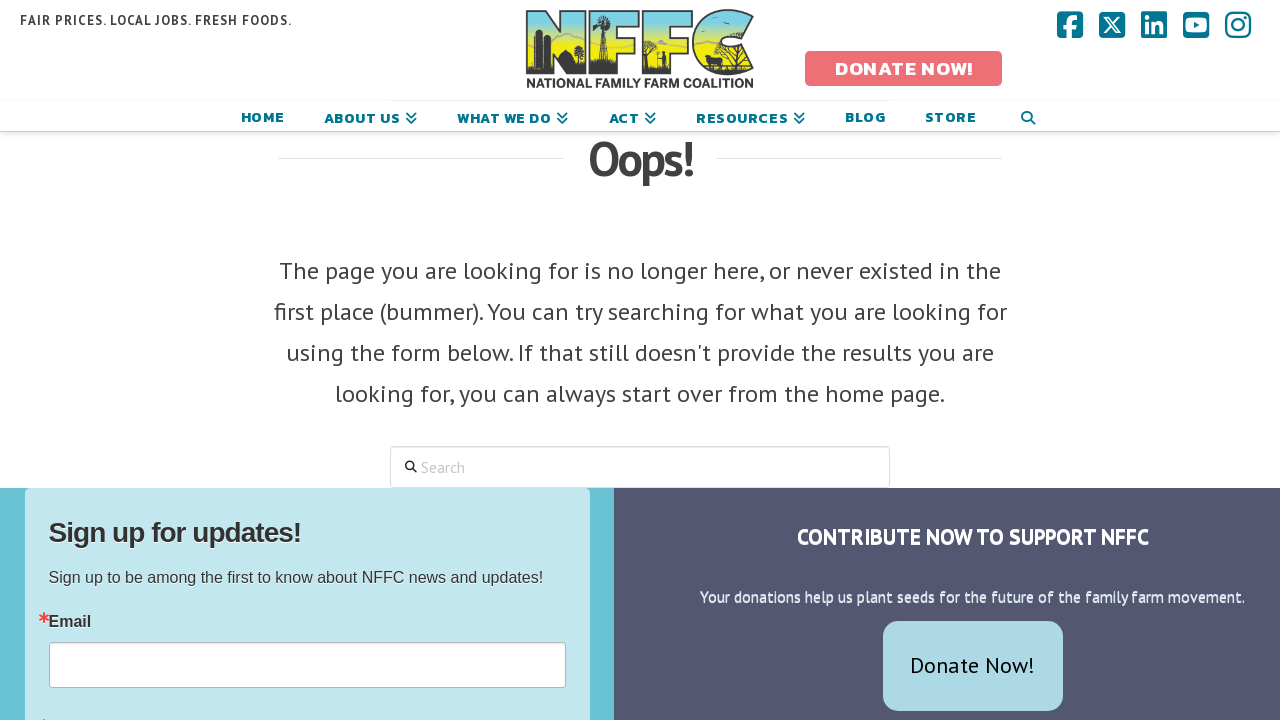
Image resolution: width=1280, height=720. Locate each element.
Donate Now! (972, 665)
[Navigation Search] (1027, 116)
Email (70, 622)
